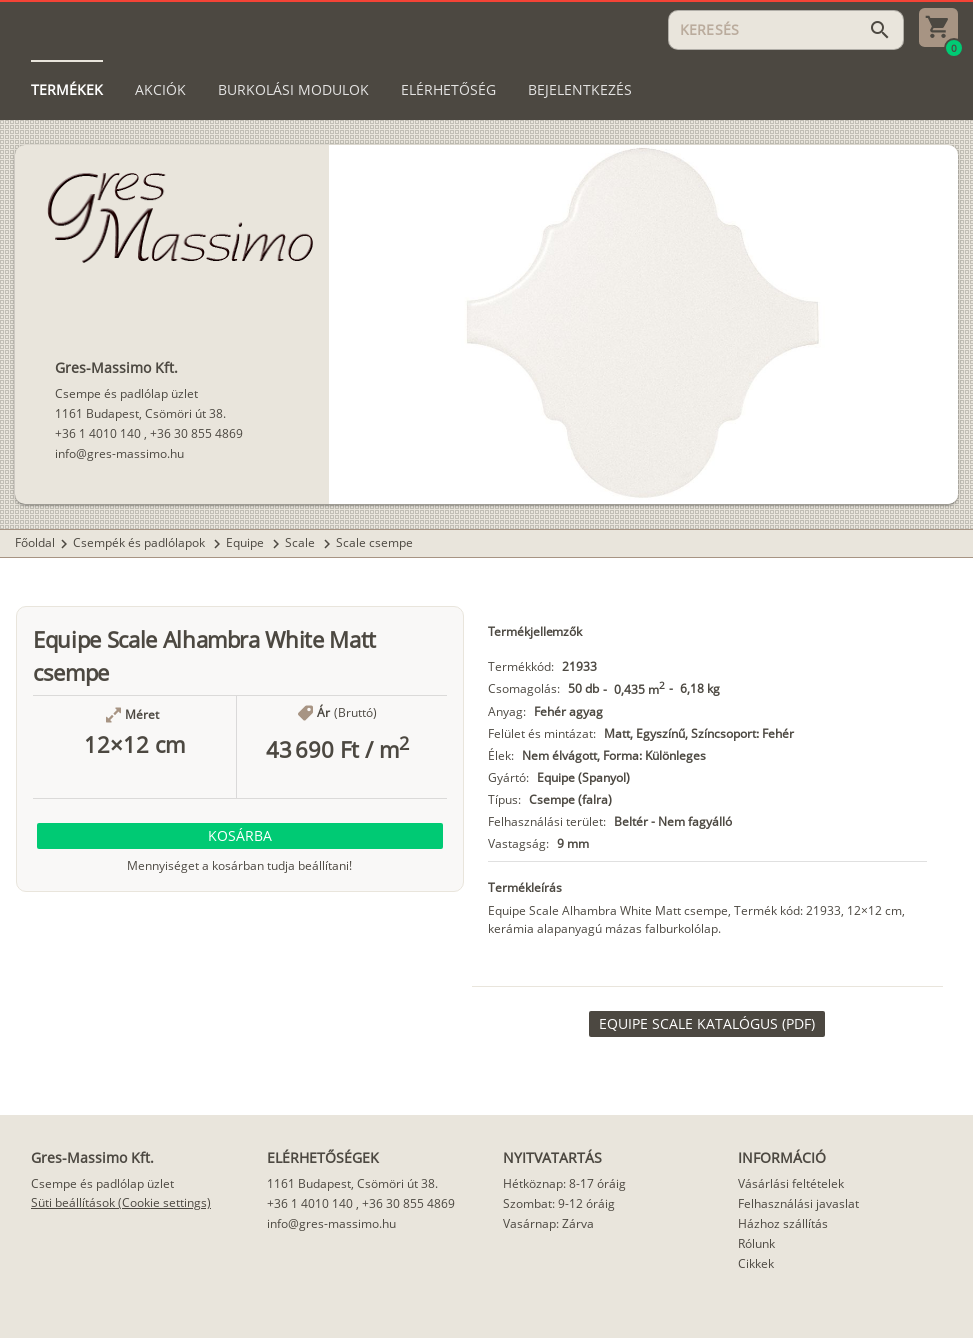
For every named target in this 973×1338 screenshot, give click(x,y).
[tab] (67, 90)
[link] (707, 1024)
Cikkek (756, 1263)
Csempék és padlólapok (140, 542)
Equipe (246, 542)
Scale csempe (374, 542)
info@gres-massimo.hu (119, 453)
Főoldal (35, 542)
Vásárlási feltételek (791, 1183)
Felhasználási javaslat (798, 1203)
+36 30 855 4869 (196, 433)
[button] (240, 836)
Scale (301, 542)
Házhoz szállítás (783, 1223)
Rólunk (756, 1243)
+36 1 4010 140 (98, 433)
